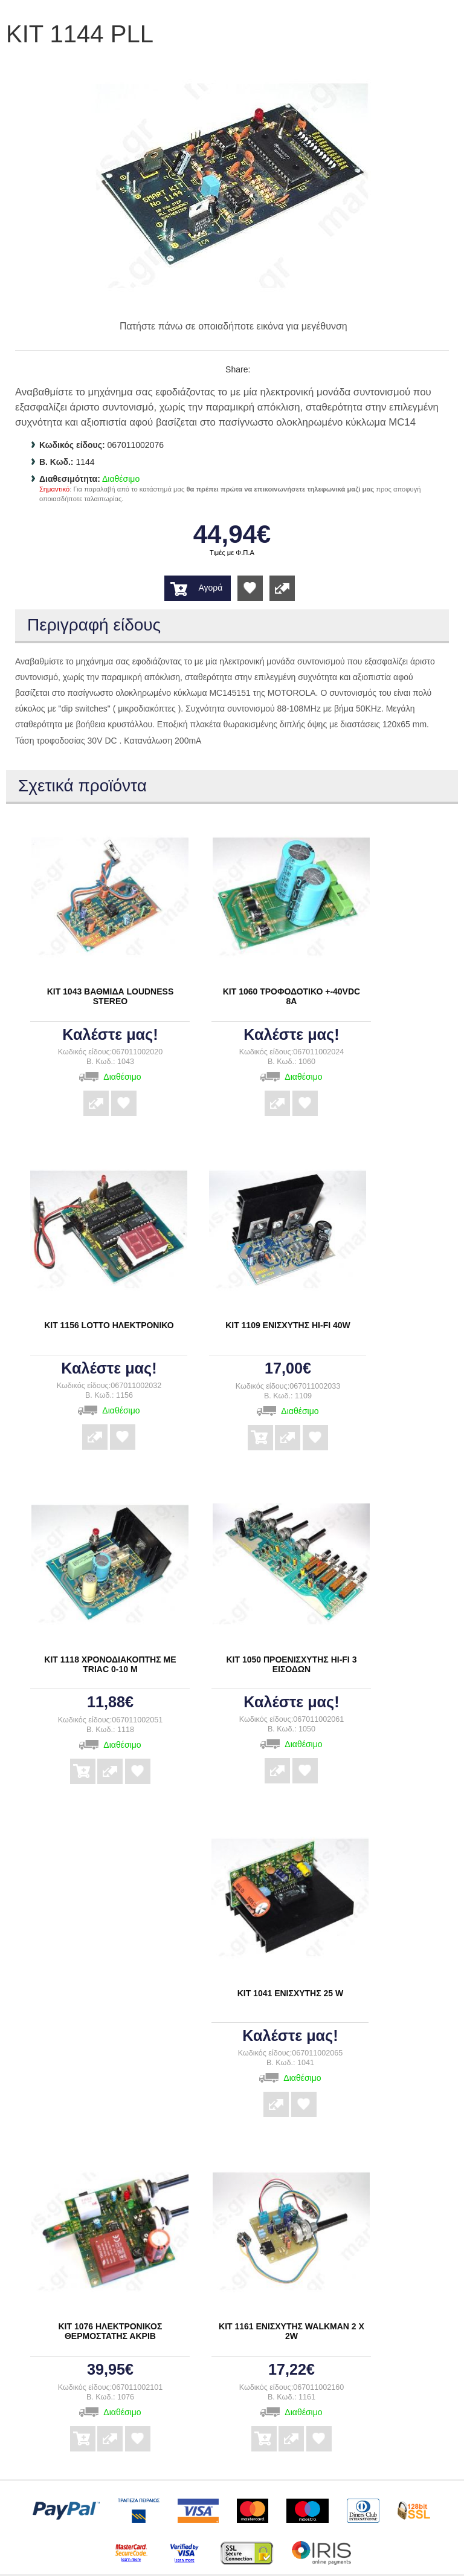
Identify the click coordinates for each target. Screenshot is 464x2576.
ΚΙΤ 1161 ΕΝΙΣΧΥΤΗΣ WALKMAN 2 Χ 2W (291, 2331)
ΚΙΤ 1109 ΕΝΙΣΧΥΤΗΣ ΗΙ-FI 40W (287, 1325)
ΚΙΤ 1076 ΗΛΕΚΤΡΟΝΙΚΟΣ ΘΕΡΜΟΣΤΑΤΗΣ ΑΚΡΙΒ (110, 2331)
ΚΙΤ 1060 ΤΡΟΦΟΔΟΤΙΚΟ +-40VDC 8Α (292, 996)
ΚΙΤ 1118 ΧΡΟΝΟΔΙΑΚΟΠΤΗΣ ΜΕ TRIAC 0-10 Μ (110, 1664)
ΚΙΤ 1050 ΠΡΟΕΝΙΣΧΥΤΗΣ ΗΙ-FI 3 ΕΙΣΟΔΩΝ (291, 1664)
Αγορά (210, 587)
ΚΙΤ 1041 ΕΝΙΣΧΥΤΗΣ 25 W (290, 1993)
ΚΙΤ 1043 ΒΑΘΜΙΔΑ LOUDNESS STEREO (110, 996)
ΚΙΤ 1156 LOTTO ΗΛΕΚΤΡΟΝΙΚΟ (109, 1325)
